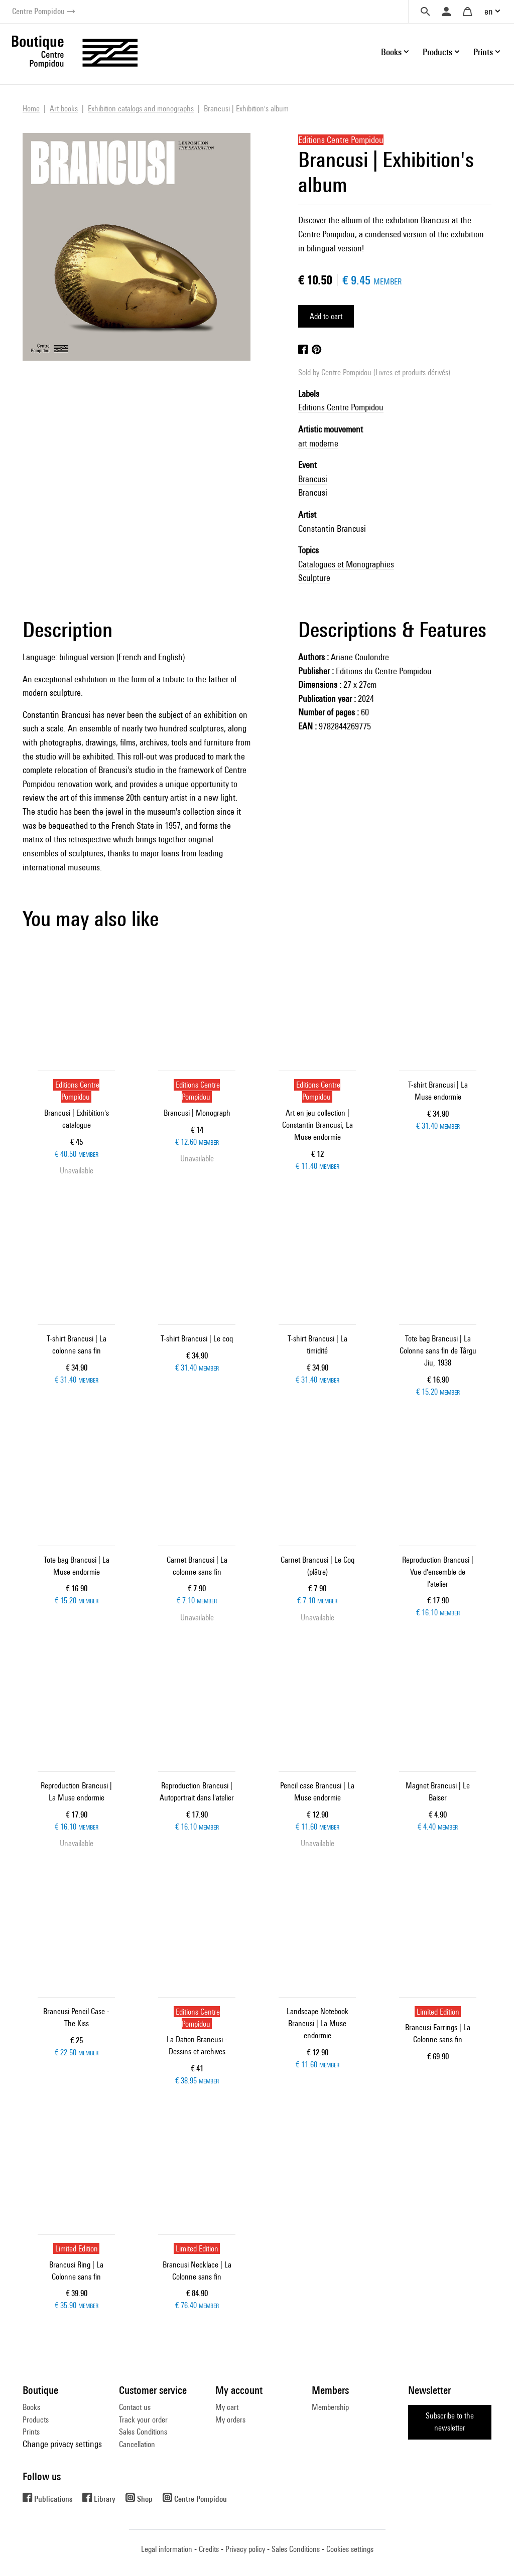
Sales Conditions (143, 2432)
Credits (209, 2549)
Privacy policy (245, 2549)
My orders (230, 2420)
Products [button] (437, 52)
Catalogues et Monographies (346, 564)
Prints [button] (483, 52)
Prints (31, 2432)
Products (36, 2420)
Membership (330, 2407)
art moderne (318, 443)
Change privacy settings (62, 2444)
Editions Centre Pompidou (340, 407)
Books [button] (391, 52)
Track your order (143, 2420)
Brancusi (312, 479)
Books (31, 2407)
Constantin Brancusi (332, 528)
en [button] (488, 11)
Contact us (135, 2407)
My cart (226, 2407)
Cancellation (137, 2444)
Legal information (166, 2549)
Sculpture (314, 577)
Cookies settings (349, 2549)
